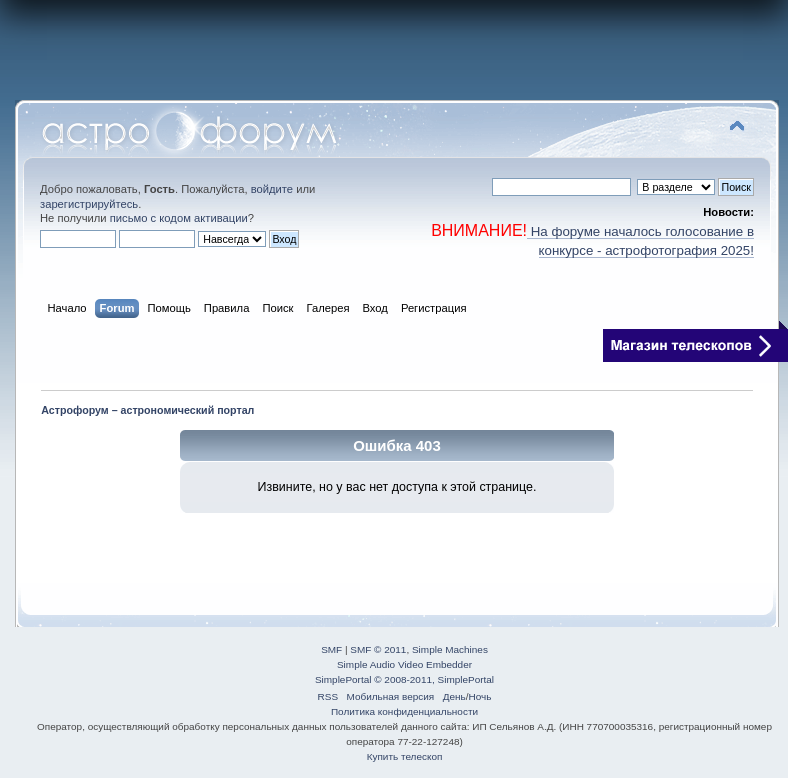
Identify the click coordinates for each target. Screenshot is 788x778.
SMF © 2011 (378, 649)
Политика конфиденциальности (404, 711)
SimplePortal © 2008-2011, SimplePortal (404, 679)
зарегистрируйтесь (89, 204)
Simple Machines (450, 649)
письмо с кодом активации (179, 218)
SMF (331, 649)
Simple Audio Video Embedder (404, 664)
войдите (272, 189)
